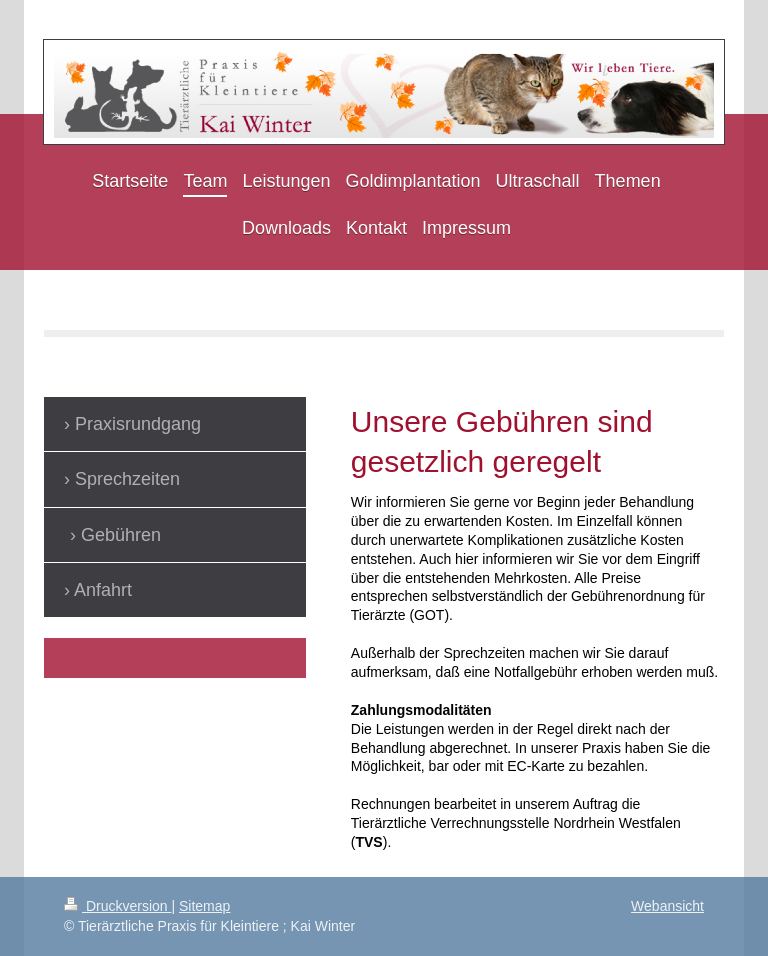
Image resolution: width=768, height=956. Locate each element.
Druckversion (117, 906)
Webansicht (667, 906)
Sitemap (204, 906)
